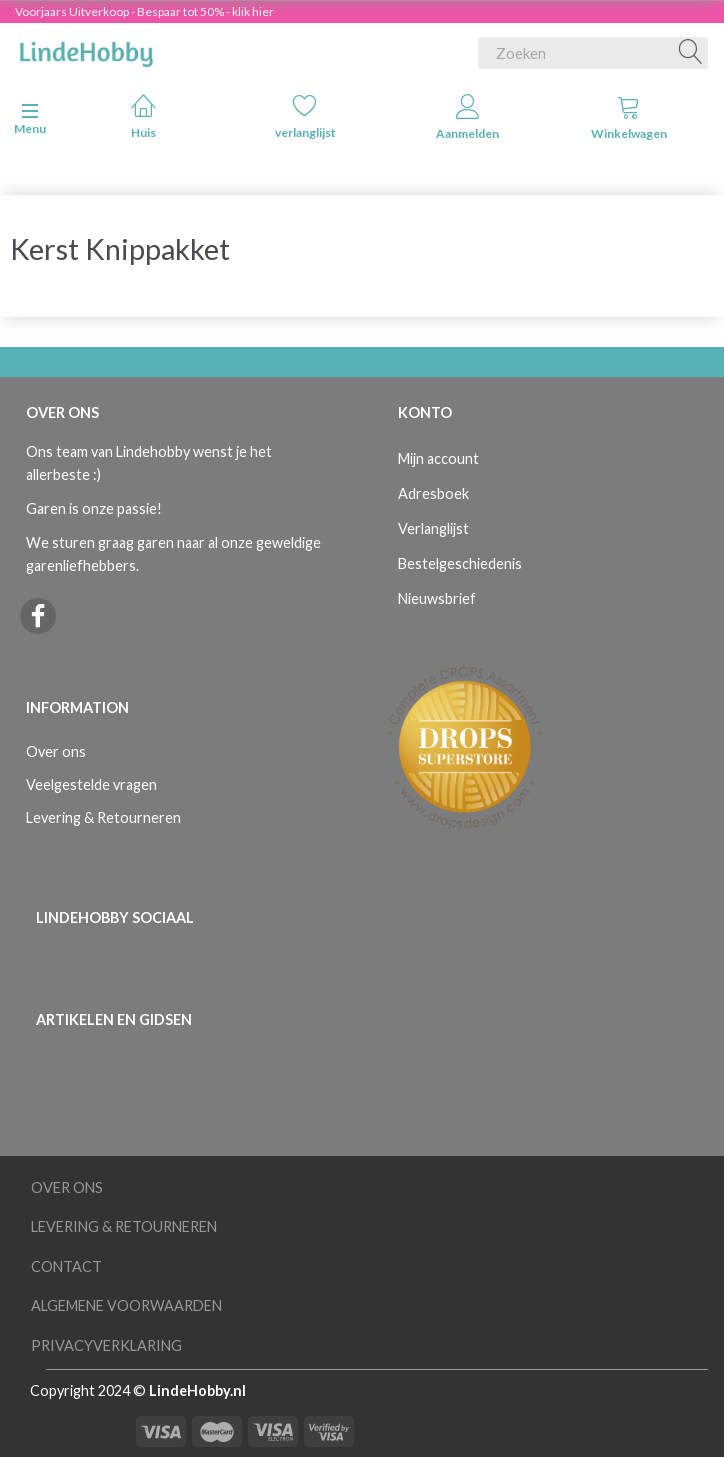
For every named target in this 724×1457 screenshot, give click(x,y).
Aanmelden (467, 117)
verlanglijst (305, 116)
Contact (66, 1266)
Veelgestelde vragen (91, 784)
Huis (143, 116)
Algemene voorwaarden (126, 1305)
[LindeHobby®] (86, 49)
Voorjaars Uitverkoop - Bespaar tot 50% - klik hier (144, 11)
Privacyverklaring (106, 1345)
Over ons (56, 751)
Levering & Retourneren (103, 817)
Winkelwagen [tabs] (629, 117)
